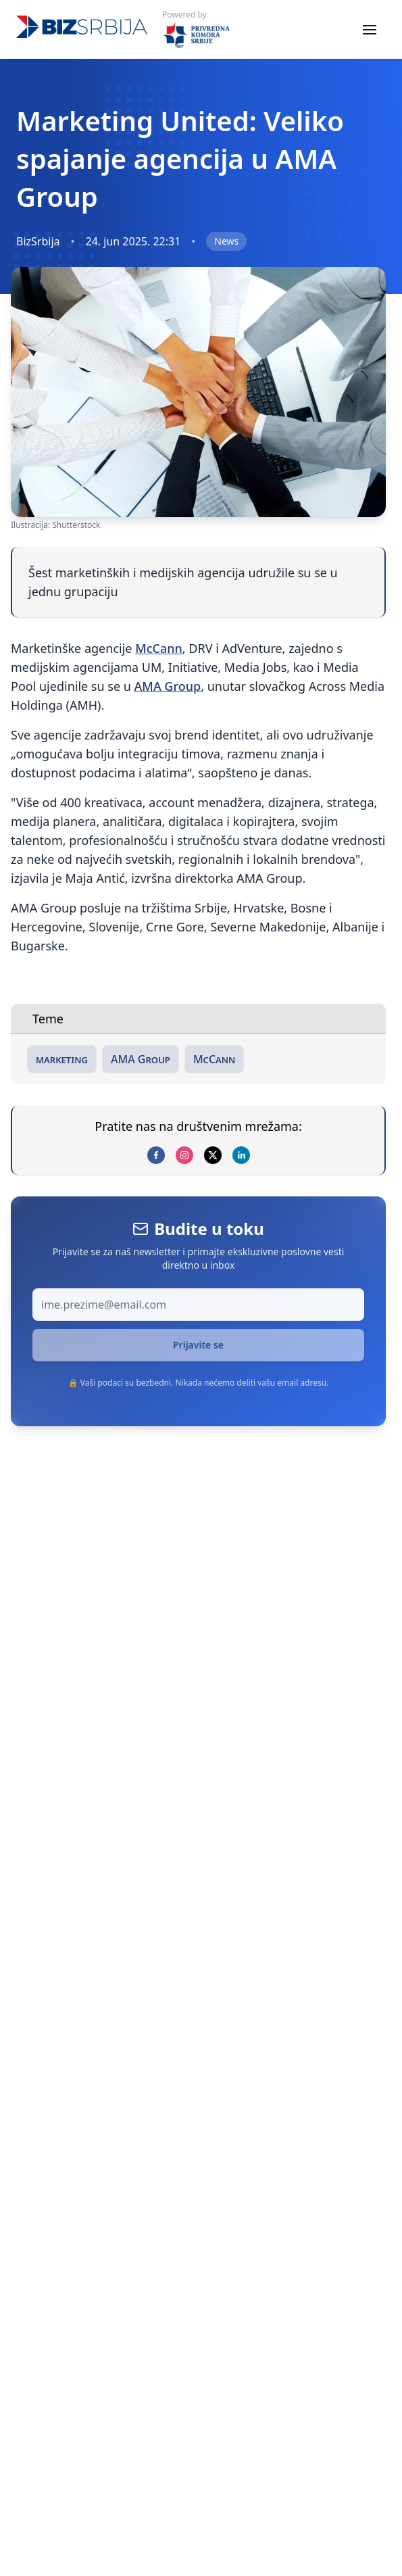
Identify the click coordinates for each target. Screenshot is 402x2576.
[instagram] (184, 1155)
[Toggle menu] (369, 30)
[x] (213, 1155)
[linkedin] (241, 1155)
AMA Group (167, 686)
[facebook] (156, 1155)
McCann (158, 648)
